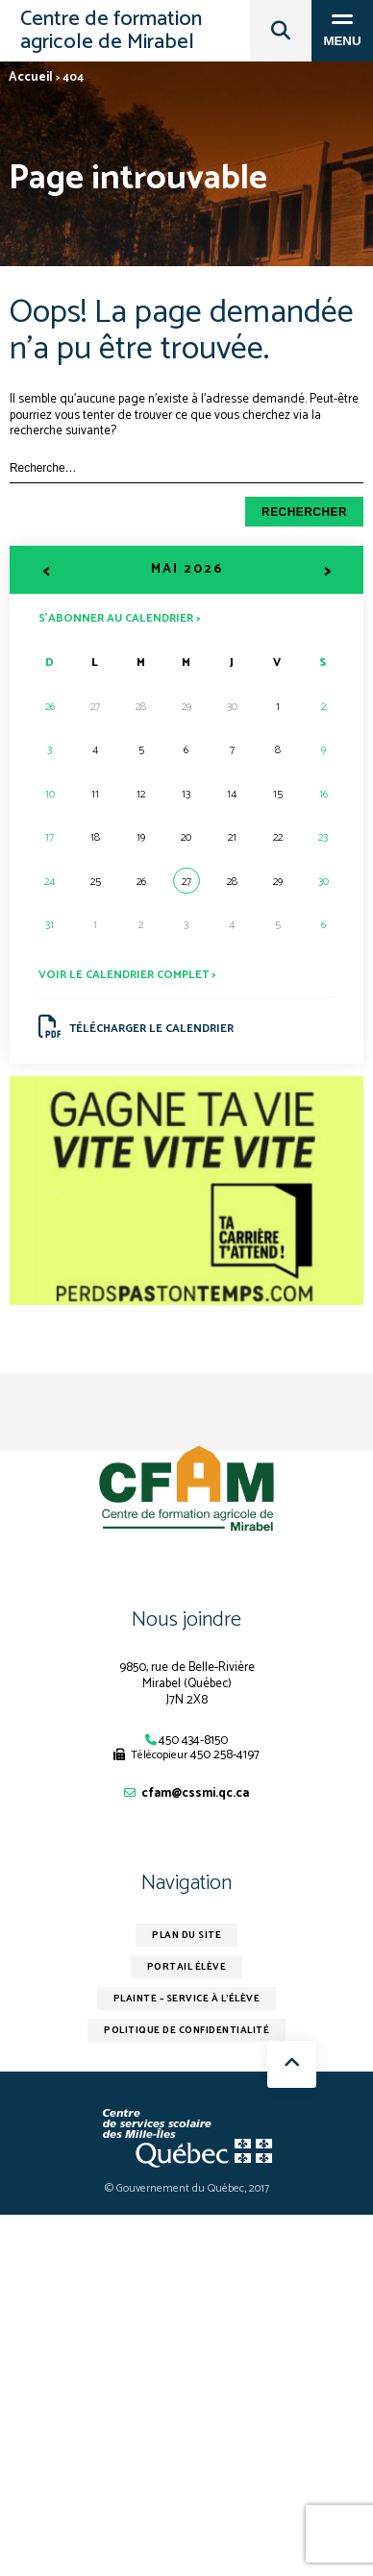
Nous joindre (186, 1620)
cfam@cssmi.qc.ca (195, 1793)
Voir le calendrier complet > (126, 975)
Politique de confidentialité (186, 2030)
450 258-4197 (225, 1755)
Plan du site (186, 1935)
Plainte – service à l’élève (187, 1998)
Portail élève (187, 1967)
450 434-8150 (193, 1740)
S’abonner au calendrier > (119, 617)
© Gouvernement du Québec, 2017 (187, 2188)
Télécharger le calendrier (136, 1027)
